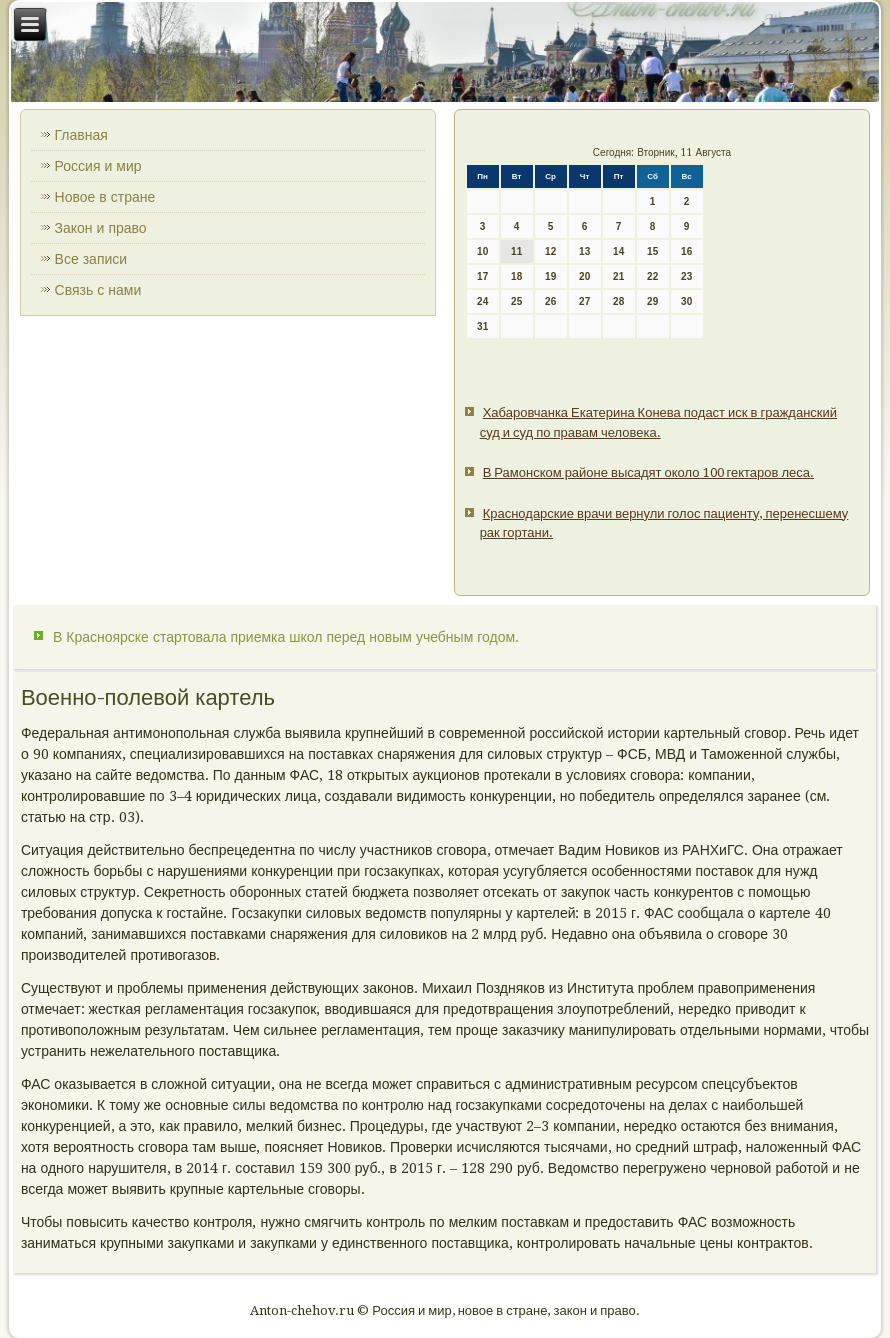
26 (550, 301)
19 (550, 276)
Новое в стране (105, 197)
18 (516, 276)
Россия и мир (98, 166)
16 (686, 251)
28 (618, 301)
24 (482, 301)
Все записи (91, 259)
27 (584, 301)
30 (686, 301)
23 (686, 276)
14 (618, 251)
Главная (81, 135)
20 (584, 276)
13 (584, 251)
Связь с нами (98, 290)
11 (516, 251)
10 (482, 251)
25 (516, 301)
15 (652, 251)
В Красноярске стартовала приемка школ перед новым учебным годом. (286, 637)
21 (618, 276)
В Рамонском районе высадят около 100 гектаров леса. (648, 472)
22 (652, 276)
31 (482, 326)
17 (482, 276)
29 (652, 301)
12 (550, 251)
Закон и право (101, 228)
